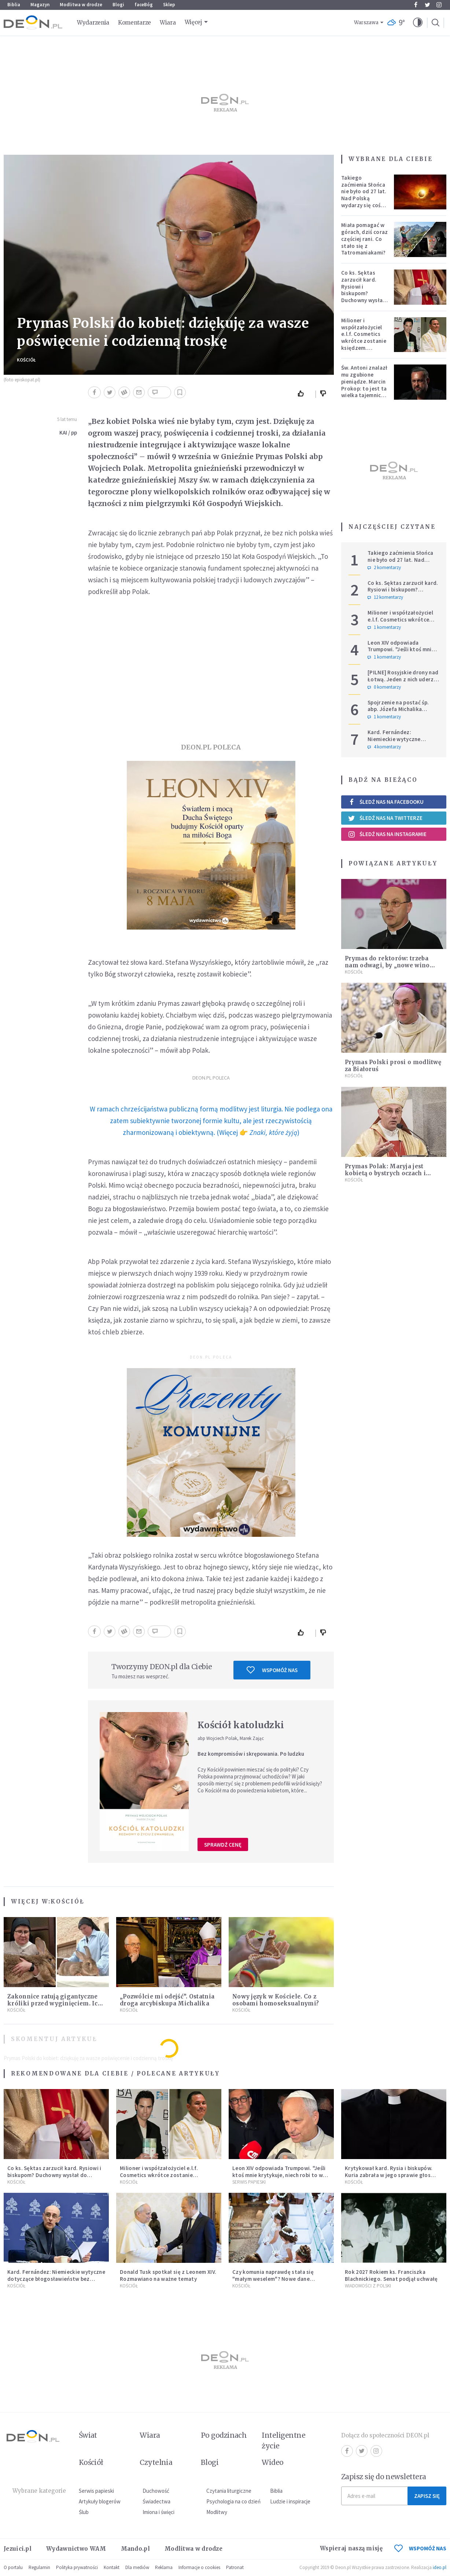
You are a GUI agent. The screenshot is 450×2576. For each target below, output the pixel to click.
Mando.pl (135, 2548)
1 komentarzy (384, 627)
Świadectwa (156, 2501)
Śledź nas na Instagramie (387, 834)
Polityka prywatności (77, 2567)
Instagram (439, 5)
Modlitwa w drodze (81, 4)
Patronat (235, 2567)
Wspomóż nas (272, 1670)
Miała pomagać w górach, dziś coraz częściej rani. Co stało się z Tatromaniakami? (364, 238)
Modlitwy (216, 2512)
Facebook (415, 5)
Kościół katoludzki (241, 1725)
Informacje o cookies (199, 2567)
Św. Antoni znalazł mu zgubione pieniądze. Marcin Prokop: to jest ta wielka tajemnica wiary (364, 385)
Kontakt (111, 2567)
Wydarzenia (93, 22)
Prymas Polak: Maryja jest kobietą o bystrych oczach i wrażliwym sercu (385, 1173)
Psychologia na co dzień (233, 2501)
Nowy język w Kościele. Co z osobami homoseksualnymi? (275, 2000)
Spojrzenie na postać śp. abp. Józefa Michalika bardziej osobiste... (398, 709)
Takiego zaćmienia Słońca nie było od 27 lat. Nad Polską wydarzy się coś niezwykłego (364, 195)
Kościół (26, 360)
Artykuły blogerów (100, 2501)
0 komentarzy (384, 687)
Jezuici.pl (18, 2548)
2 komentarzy (384, 568)
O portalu (13, 2567)
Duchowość (156, 2490)
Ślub (84, 2512)
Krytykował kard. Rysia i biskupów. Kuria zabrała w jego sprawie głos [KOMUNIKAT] (388, 2175)
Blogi (118, 4)
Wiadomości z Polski (368, 2286)
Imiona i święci (158, 2512)
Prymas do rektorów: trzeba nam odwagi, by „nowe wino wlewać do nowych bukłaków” (390, 965)
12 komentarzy (385, 597)
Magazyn (39, 4)
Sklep (169, 4)
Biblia (13, 4)
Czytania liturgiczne (228, 2490)
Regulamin (39, 2567)
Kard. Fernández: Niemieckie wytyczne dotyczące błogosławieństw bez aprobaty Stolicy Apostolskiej (56, 2278)
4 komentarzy (384, 747)
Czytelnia (156, 2462)
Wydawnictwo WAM (76, 2548)
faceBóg (143, 4)
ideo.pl (439, 2567)
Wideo (272, 2462)
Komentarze (134, 22)
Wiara (168, 22)
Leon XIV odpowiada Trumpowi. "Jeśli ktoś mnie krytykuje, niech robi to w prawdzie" (401, 653)
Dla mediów (137, 2567)
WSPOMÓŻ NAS (420, 2548)
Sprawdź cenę (222, 1844)
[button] (417, 23)
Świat (88, 2435)
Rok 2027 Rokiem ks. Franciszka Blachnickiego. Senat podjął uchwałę (391, 2275)
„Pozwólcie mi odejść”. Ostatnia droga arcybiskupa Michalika (167, 2000)
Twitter (427, 5)
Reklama (164, 2567)
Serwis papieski (96, 2490)
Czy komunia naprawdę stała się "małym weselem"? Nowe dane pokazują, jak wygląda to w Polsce (275, 2278)
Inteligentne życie (283, 2440)
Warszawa (366, 22)
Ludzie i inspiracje (290, 2501)
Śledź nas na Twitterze (385, 818)
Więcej (193, 22)
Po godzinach (224, 2435)
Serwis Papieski (249, 2182)
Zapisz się (427, 2495)
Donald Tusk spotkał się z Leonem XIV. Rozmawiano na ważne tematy (168, 2275)
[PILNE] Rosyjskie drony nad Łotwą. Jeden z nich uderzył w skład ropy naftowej (403, 679)
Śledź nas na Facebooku (386, 801)
